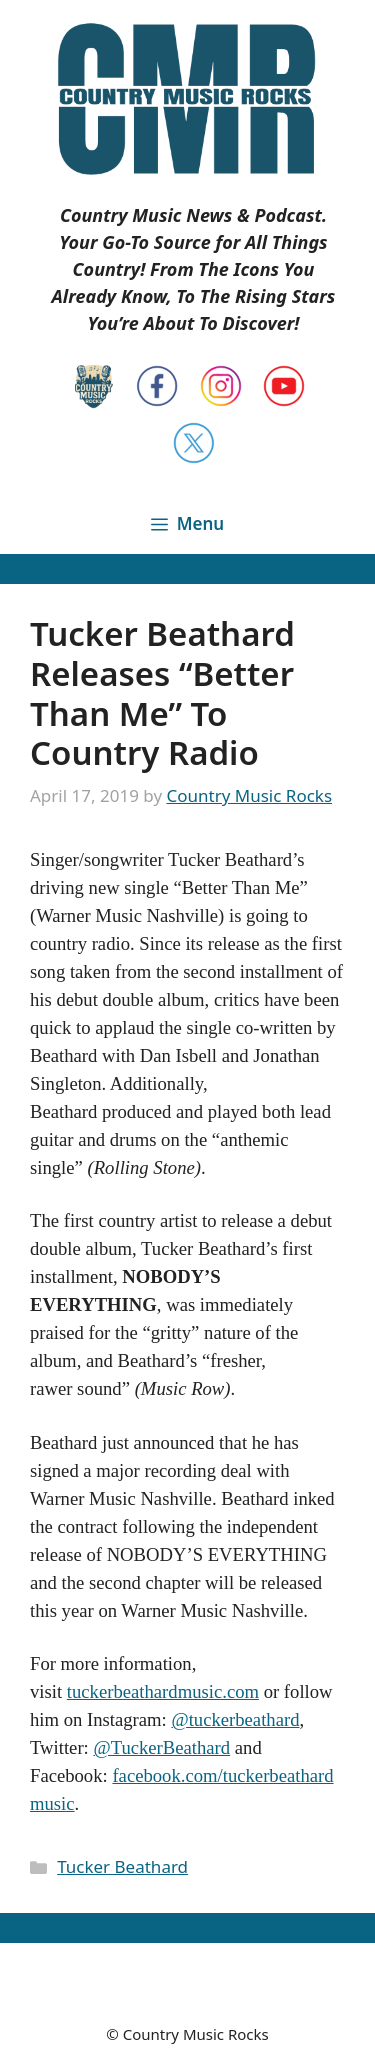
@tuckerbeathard (235, 1719)
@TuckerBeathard (161, 1747)
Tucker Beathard (122, 1866)
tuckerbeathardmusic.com (163, 1691)
